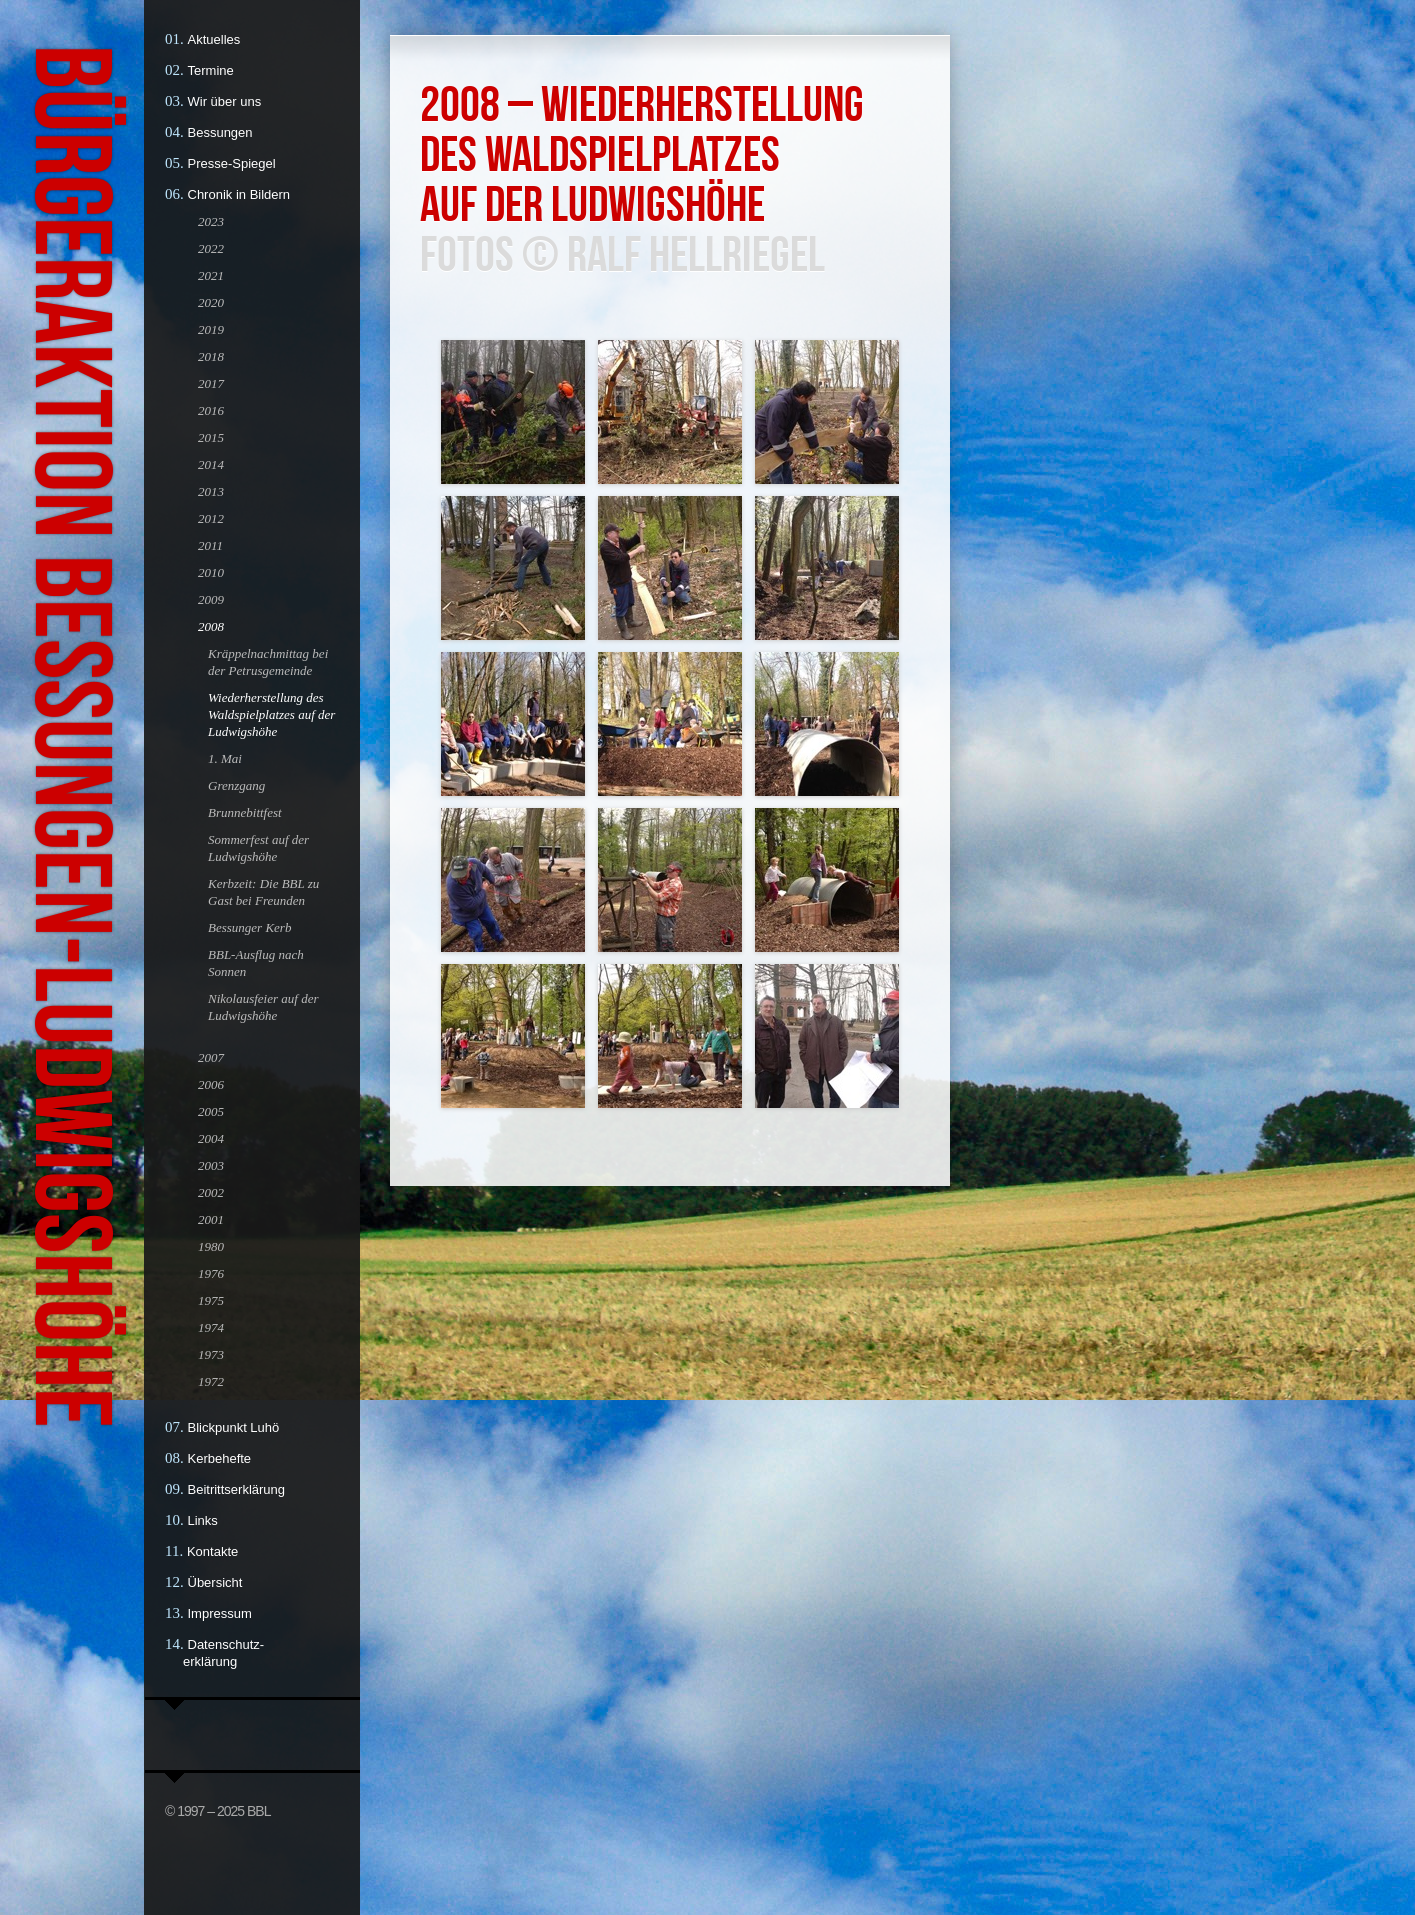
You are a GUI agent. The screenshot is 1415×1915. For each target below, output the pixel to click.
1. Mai (225, 758)
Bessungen (220, 132)
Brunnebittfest (245, 812)
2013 (211, 491)
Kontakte (212, 1551)
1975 (211, 1300)
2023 (211, 221)
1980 (211, 1246)
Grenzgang (236, 785)
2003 (211, 1165)
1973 (211, 1354)
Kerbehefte (220, 1458)
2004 (211, 1138)
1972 (211, 1381)
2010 (211, 572)
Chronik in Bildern (239, 194)
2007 (211, 1057)
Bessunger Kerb (249, 927)
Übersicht (215, 1582)
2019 (211, 329)
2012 (211, 518)
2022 (211, 248)
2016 (211, 410)
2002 (211, 1192)
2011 (210, 545)
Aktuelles (214, 39)
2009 (211, 599)
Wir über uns (225, 101)
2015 (211, 437)
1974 (211, 1327)
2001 (211, 1219)
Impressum (220, 1613)
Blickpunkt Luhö (234, 1427)
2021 (211, 275)
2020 (211, 302)
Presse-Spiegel (232, 163)
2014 (211, 464)
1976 (211, 1273)
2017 (211, 383)
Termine (211, 70)
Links (203, 1520)
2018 (211, 356)
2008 (211, 626)
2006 (211, 1084)
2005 (211, 1111)
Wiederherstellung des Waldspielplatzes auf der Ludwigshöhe (271, 714)
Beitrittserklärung (237, 1489)
